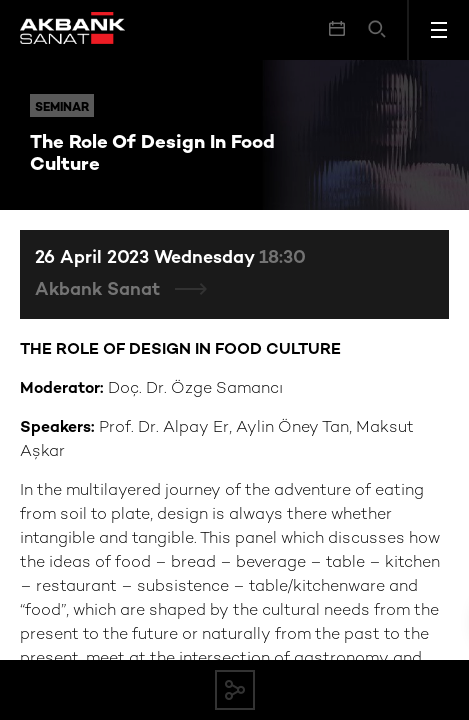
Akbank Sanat (100, 290)
